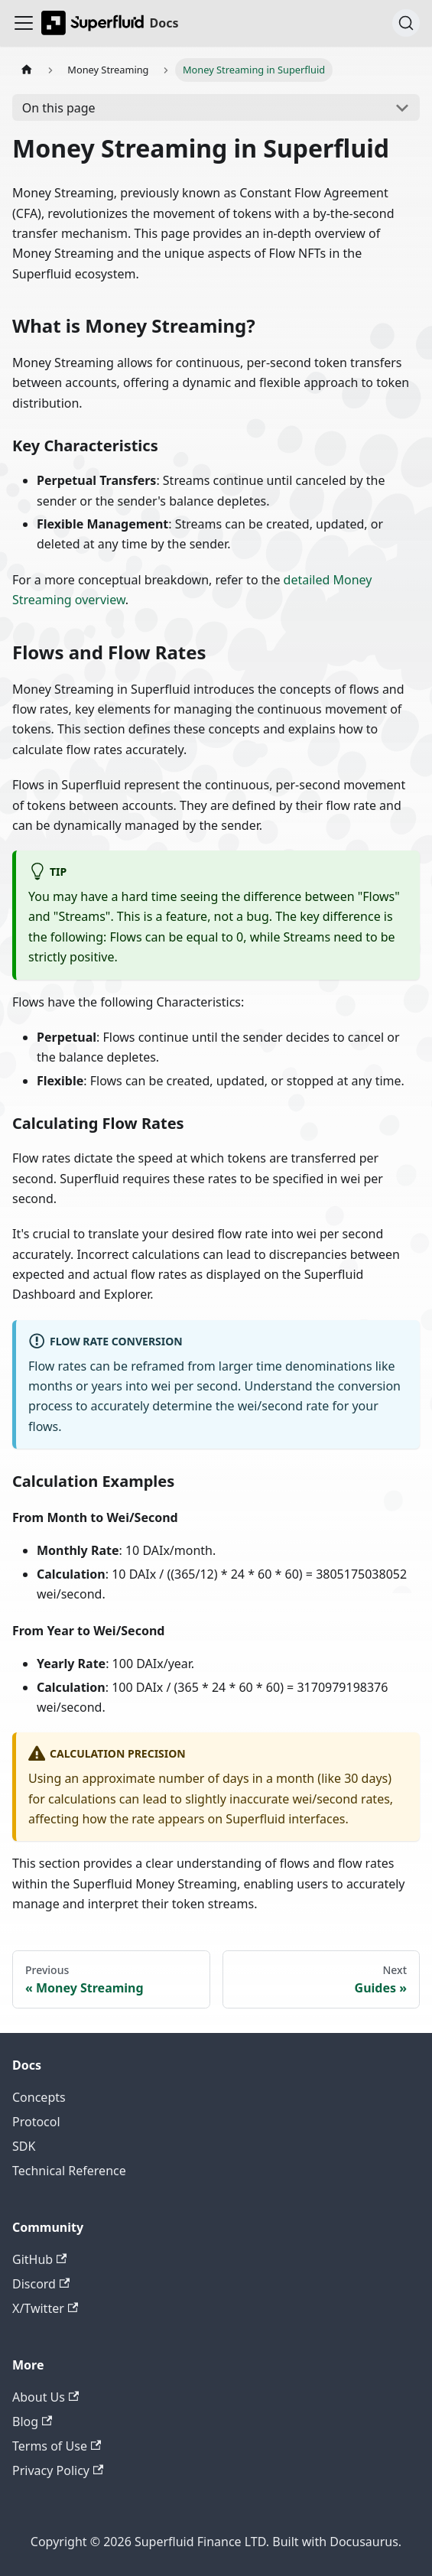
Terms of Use (56, 2446)
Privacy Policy (57, 2470)
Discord (41, 2283)
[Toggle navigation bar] (23, 22)
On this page (59, 107)
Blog (32, 2421)
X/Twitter (45, 2308)
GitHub (39, 2259)
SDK (23, 2146)
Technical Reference (69, 2170)
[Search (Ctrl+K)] (406, 23)
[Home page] (26, 70)
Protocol (36, 2121)
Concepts (39, 2097)
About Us (45, 2397)
